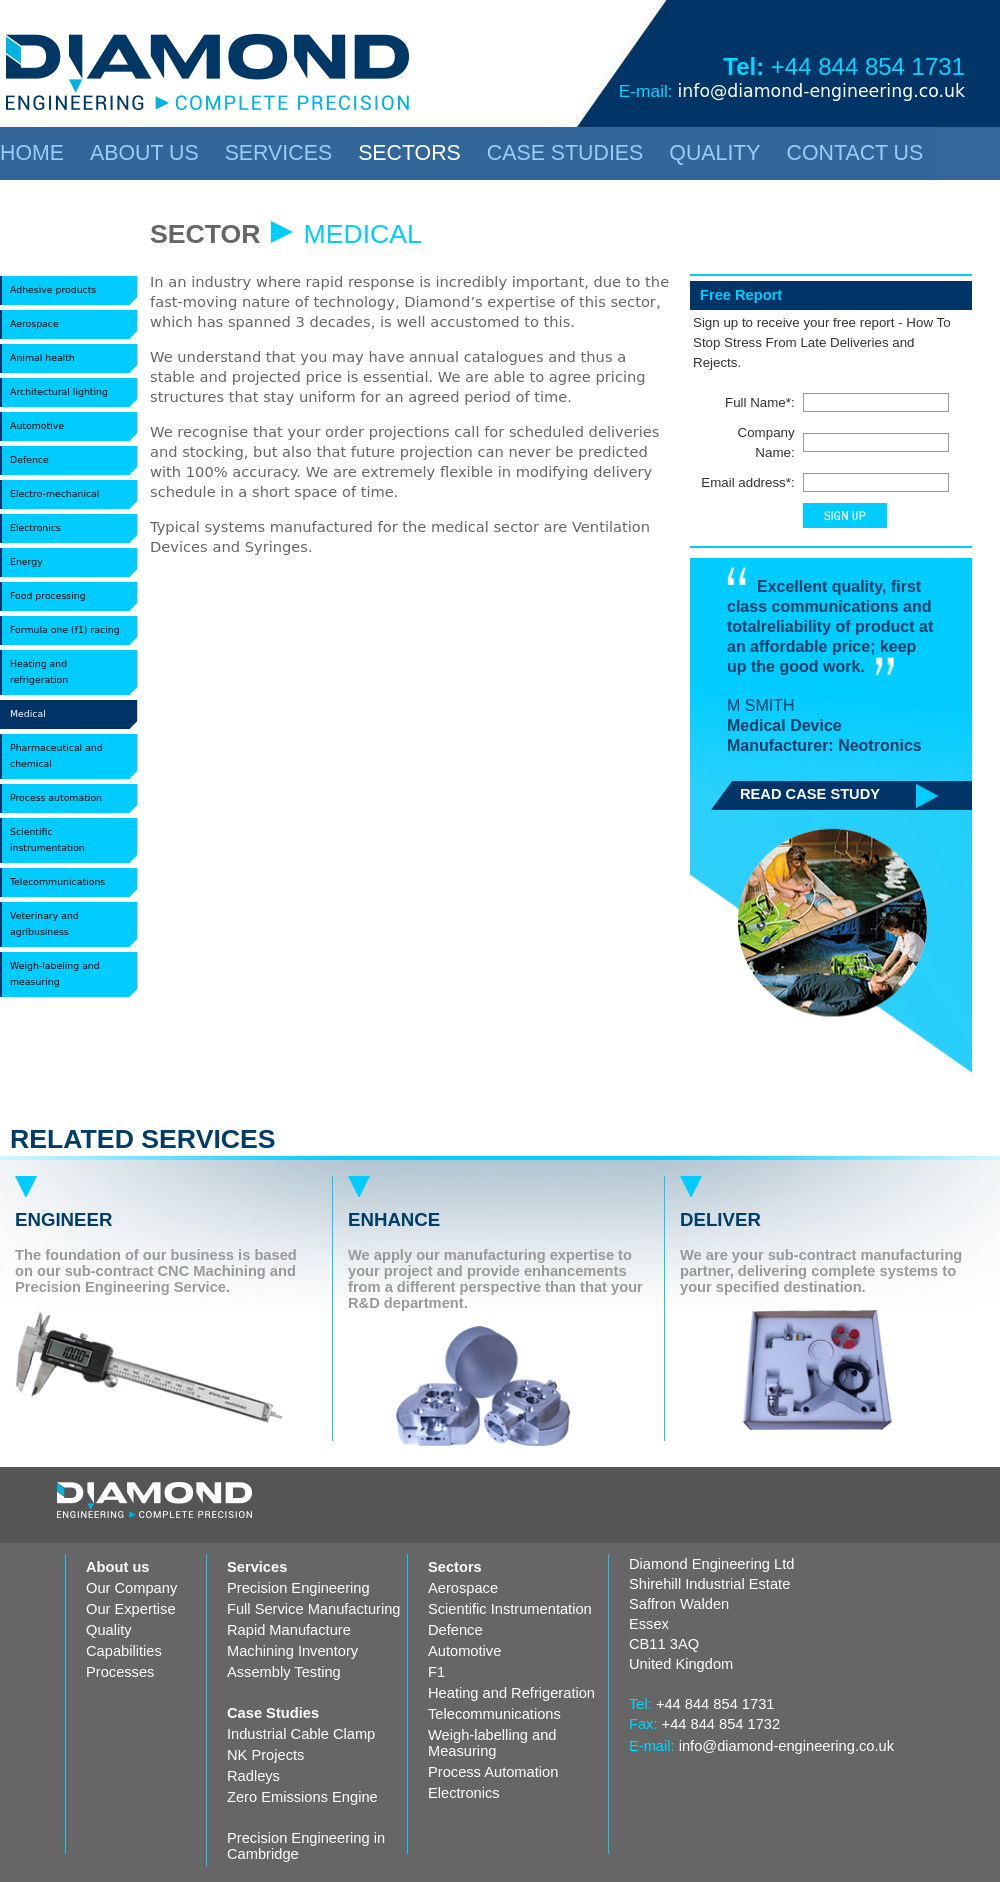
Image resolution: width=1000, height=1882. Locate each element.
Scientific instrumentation (47, 839)
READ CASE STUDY (810, 794)
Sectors (455, 1567)
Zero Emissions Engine (302, 1797)
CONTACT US (855, 153)
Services (257, 1567)
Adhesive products (53, 289)
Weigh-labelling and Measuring (492, 1743)
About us (118, 1567)
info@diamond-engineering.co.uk (821, 91)
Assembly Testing (284, 1672)
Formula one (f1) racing (65, 629)
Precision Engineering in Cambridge (306, 1846)
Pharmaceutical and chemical (56, 755)
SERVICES (278, 153)
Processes (120, 1672)
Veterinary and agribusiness (44, 923)
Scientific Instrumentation (510, 1609)
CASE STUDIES (565, 153)
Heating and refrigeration (39, 671)
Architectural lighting (59, 391)
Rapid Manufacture (289, 1630)
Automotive (37, 425)
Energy (26, 561)
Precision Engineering (298, 1588)
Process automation (56, 797)
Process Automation (493, 1772)
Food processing (48, 595)
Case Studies (273, 1713)
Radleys (253, 1776)
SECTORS (409, 153)
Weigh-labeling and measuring (55, 973)
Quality (109, 1630)
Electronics (35, 527)
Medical (28, 713)
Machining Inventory (292, 1651)
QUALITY (714, 153)
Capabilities (124, 1651)
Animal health (42, 357)
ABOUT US (144, 153)
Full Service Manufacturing (314, 1609)
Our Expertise (131, 1609)
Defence (29, 459)
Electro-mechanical (54, 493)
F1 (436, 1672)
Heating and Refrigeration (511, 1693)
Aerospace (34, 323)
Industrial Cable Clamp (301, 1734)
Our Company (131, 1588)
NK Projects (265, 1755)
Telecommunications (57, 881)
